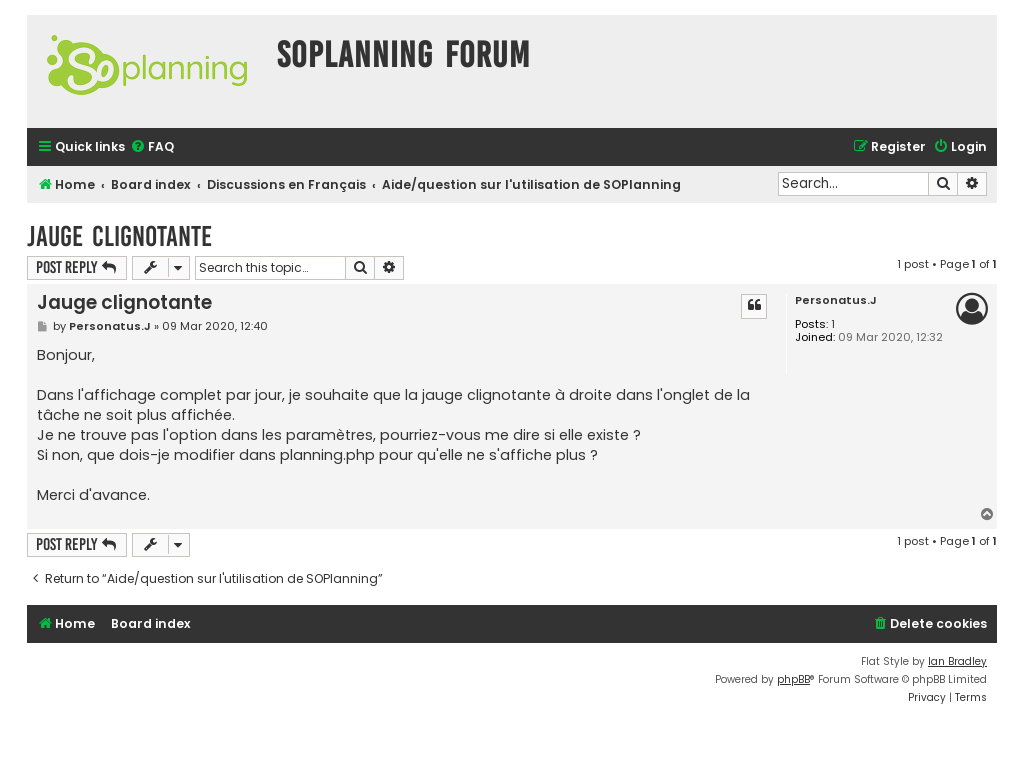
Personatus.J (836, 300)
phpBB (793, 679)
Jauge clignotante (119, 236)
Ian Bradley (957, 661)
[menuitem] (152, 147)
